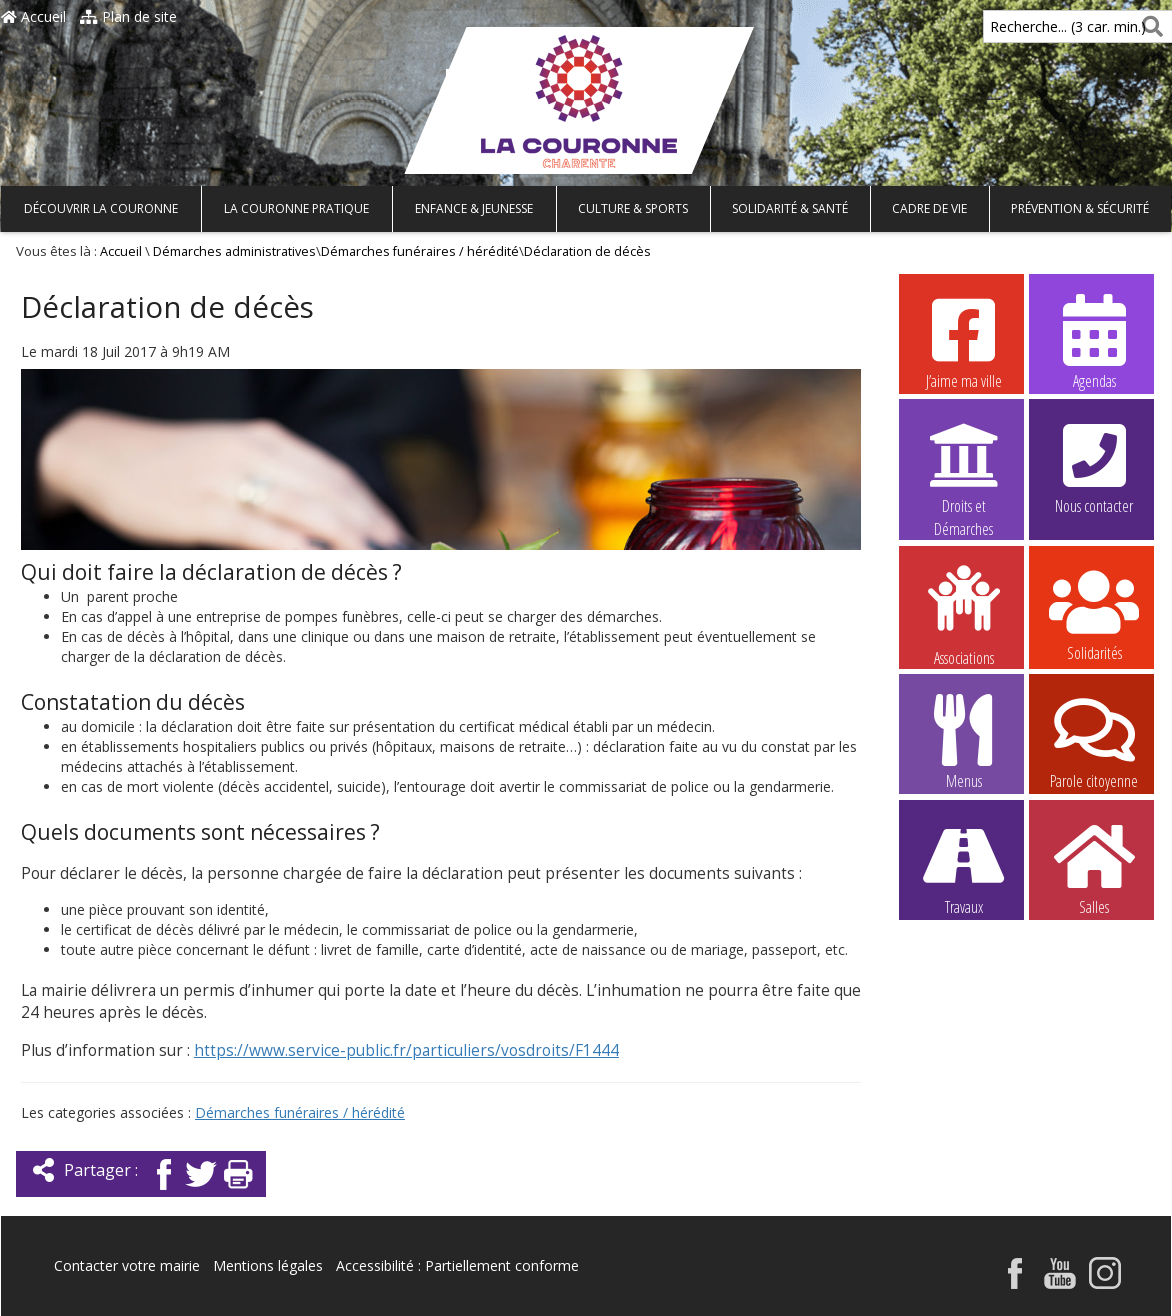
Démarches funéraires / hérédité (420, 251)
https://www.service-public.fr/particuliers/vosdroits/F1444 (406, 1050)
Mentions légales (268, 1265)
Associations (964, 614)
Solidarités (1094, 613)
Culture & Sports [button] (633, 208)
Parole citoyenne (1094, 741)
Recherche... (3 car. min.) (1034, 26)
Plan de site (128, 16)
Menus (964, 741)
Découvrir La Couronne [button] (101, 208)
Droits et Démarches (964, 467)
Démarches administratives (234, 251)
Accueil (33, 16)
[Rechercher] (1148, 26)
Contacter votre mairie (127, 1265)
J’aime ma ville (964, 341)
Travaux (964, 867)
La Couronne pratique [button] (296, 208)
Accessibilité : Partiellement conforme (457, 1265)
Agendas (1094, 341)
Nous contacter (1094, 466)
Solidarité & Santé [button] (790, 208)
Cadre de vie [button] (929, 208)
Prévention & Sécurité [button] (1080, 208)
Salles (1094, 867)
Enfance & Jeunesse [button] (474, 208)
